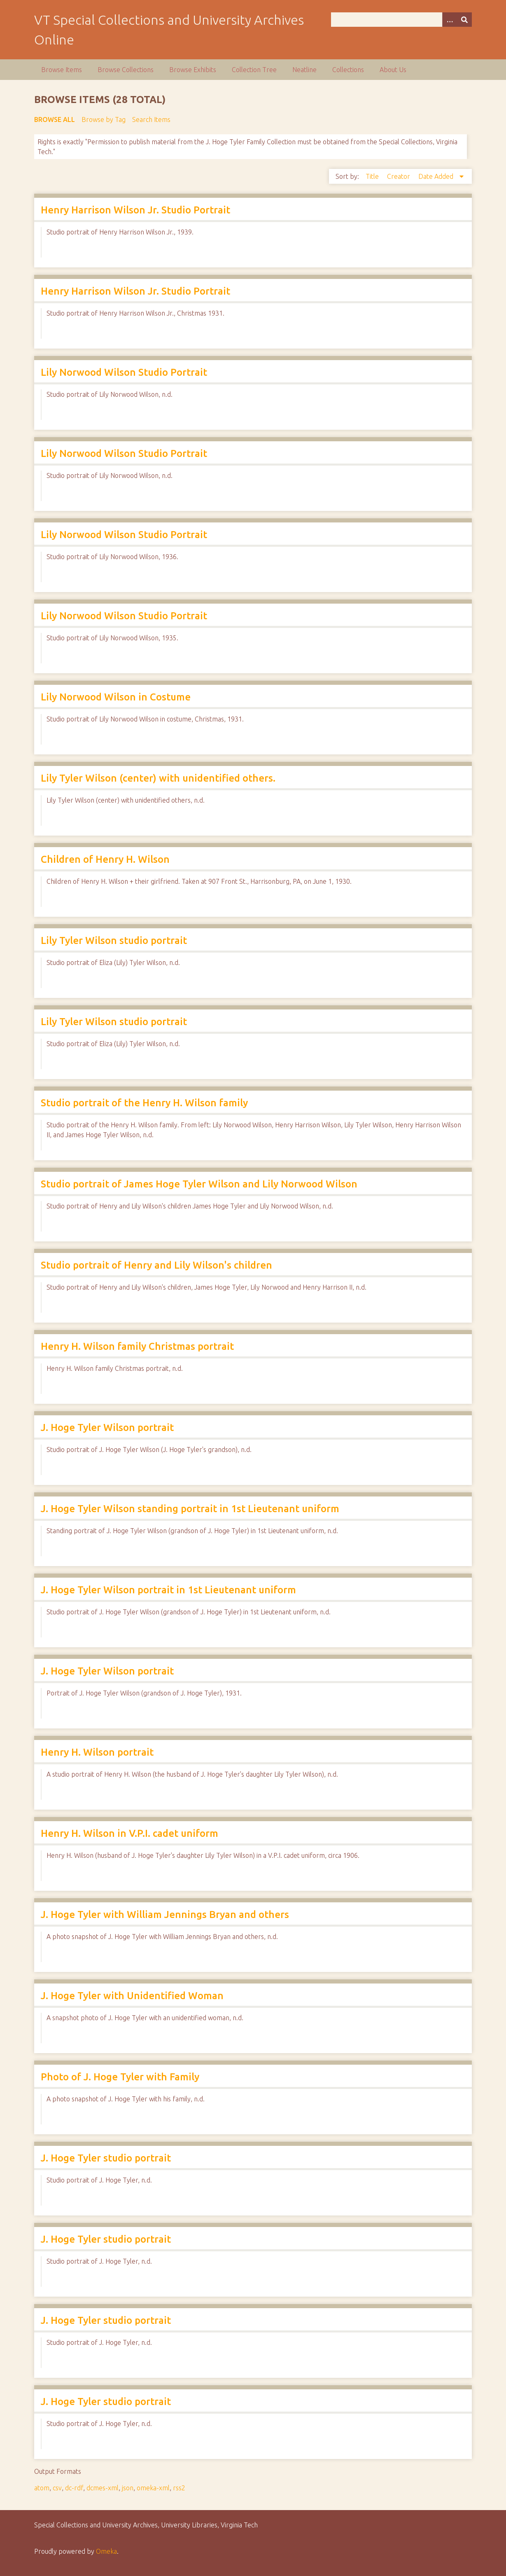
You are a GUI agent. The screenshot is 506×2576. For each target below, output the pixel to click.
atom (41, 2488)
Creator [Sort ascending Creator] (399, 176)
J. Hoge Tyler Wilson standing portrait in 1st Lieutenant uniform (190, 1508)
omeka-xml (153, 2488)
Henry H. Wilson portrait (97, 1752)
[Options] (449, 19)
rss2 (179, 2488)
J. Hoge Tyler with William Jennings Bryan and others (165, 1914)
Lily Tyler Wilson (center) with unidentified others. (158, 778)
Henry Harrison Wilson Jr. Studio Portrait (135, 209)
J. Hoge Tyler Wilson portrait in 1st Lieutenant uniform (168, 1589)
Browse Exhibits (192, 69)
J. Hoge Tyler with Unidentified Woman (132, 1995)
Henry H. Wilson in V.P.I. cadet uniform (129, 1833)
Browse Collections (126, 69)
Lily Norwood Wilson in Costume (116, 697)
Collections (348, 69)
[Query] (401, 19)
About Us (393, 69)
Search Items (151, 119)
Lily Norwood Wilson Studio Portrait (124, 372)
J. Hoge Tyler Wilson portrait (107, 1427)
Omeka (106, 2551)
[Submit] (464, 19)
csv (57, 2488)
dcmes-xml (102, 2488)
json (127, 2488)
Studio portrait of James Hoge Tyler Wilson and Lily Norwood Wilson (199, 1184)
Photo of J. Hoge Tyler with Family (120, 2076)
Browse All (54, 119)
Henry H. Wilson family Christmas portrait (137, 1346)
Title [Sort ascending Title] (373, 176)
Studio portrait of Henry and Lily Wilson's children (156, 1265)
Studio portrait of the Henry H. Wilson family (144, 1102)
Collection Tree (254, 69)
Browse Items (61, 69)
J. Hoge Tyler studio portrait (106, 2158)
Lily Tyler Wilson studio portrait (114, 940)
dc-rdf (74, 2488)
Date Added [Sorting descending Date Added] (436, 176)
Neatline (304, 69)
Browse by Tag (104, 119)
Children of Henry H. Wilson (105, 859)
